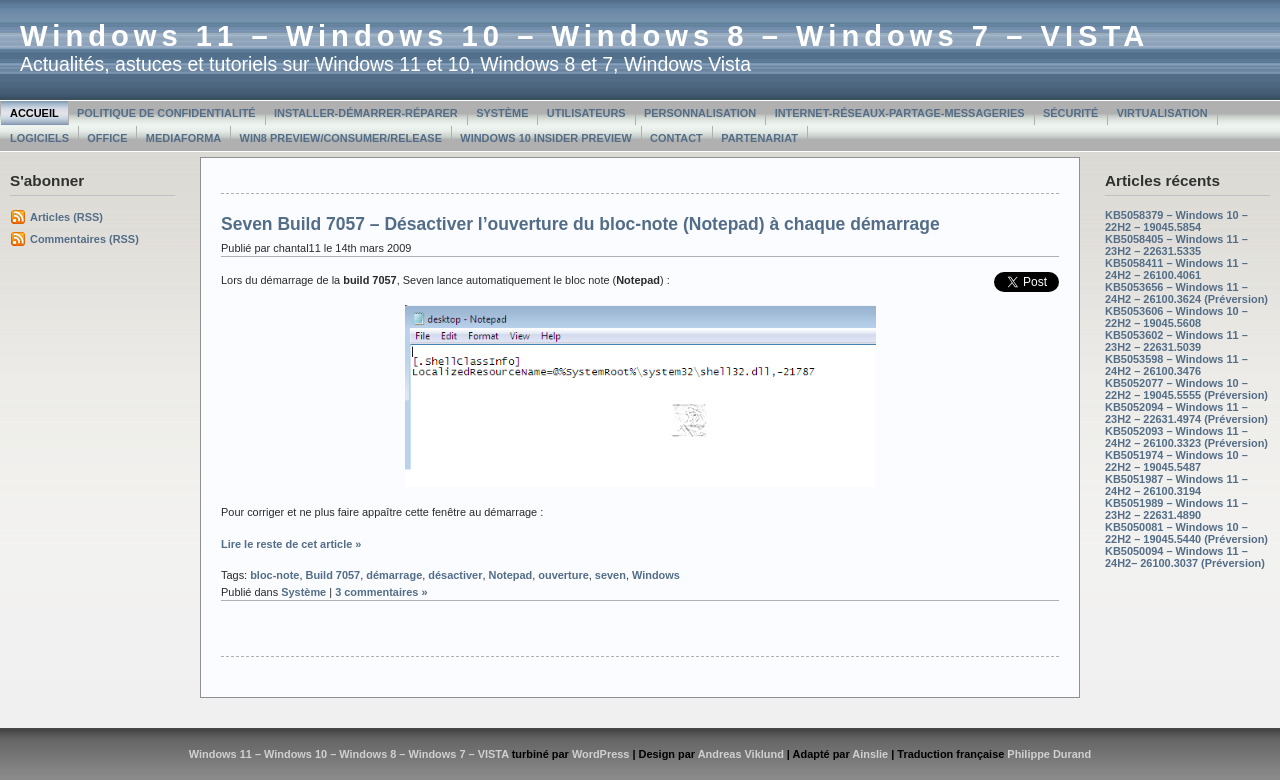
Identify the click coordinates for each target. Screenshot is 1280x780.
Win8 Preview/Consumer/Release (341, 138)
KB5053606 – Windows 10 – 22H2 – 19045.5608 (1176, 317)
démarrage (394, 575)
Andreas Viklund (741, 754)
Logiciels (39, 138)
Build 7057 (332, 575)
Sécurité (1070, 113)
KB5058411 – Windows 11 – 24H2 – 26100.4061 (1176, 269)
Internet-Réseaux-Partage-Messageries (900, 113)
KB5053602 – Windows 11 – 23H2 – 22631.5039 (1176, 341)
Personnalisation (700, 113)
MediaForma (183, 138)
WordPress (601, 754)
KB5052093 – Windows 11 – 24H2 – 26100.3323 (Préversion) (1186, 437)
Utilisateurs (586, 113)
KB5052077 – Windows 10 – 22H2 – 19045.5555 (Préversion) (1186, 389)
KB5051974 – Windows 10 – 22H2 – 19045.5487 (1176, 461)
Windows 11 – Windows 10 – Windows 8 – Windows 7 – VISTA (584, 36)
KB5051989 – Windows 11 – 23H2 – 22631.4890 (1176, 509)
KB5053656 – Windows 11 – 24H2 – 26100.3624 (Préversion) (1186, 293)
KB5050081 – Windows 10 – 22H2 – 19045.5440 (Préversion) (1186, 533)
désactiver (455, 575)
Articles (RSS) (66, 217)
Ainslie (870, 754)
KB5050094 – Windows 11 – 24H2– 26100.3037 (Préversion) (1185, 557)
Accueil (34, 113)
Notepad (511, 575)
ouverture (563, 575)
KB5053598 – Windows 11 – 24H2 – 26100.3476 (1176, 365)
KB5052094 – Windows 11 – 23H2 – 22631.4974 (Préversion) (1186, 413)
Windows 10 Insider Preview (545, 138)
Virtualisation (1162, 113)
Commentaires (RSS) (84, 239)
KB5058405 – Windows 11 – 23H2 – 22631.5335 (1176, 245)
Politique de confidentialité (166, 113)
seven (610, 575)
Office (107, 138)
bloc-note (274, 575)
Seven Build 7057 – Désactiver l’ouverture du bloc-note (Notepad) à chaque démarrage (580, 224)
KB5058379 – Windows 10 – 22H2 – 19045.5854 (1176, 221)
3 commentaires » (381, 592)
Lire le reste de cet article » (291, 544)
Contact (676, 138)
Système (502, 113)
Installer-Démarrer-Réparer (366, 113)
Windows (656, 575)
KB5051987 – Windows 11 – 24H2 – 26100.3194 (1176, 485)
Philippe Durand (1049, 754)
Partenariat (759, 138)
